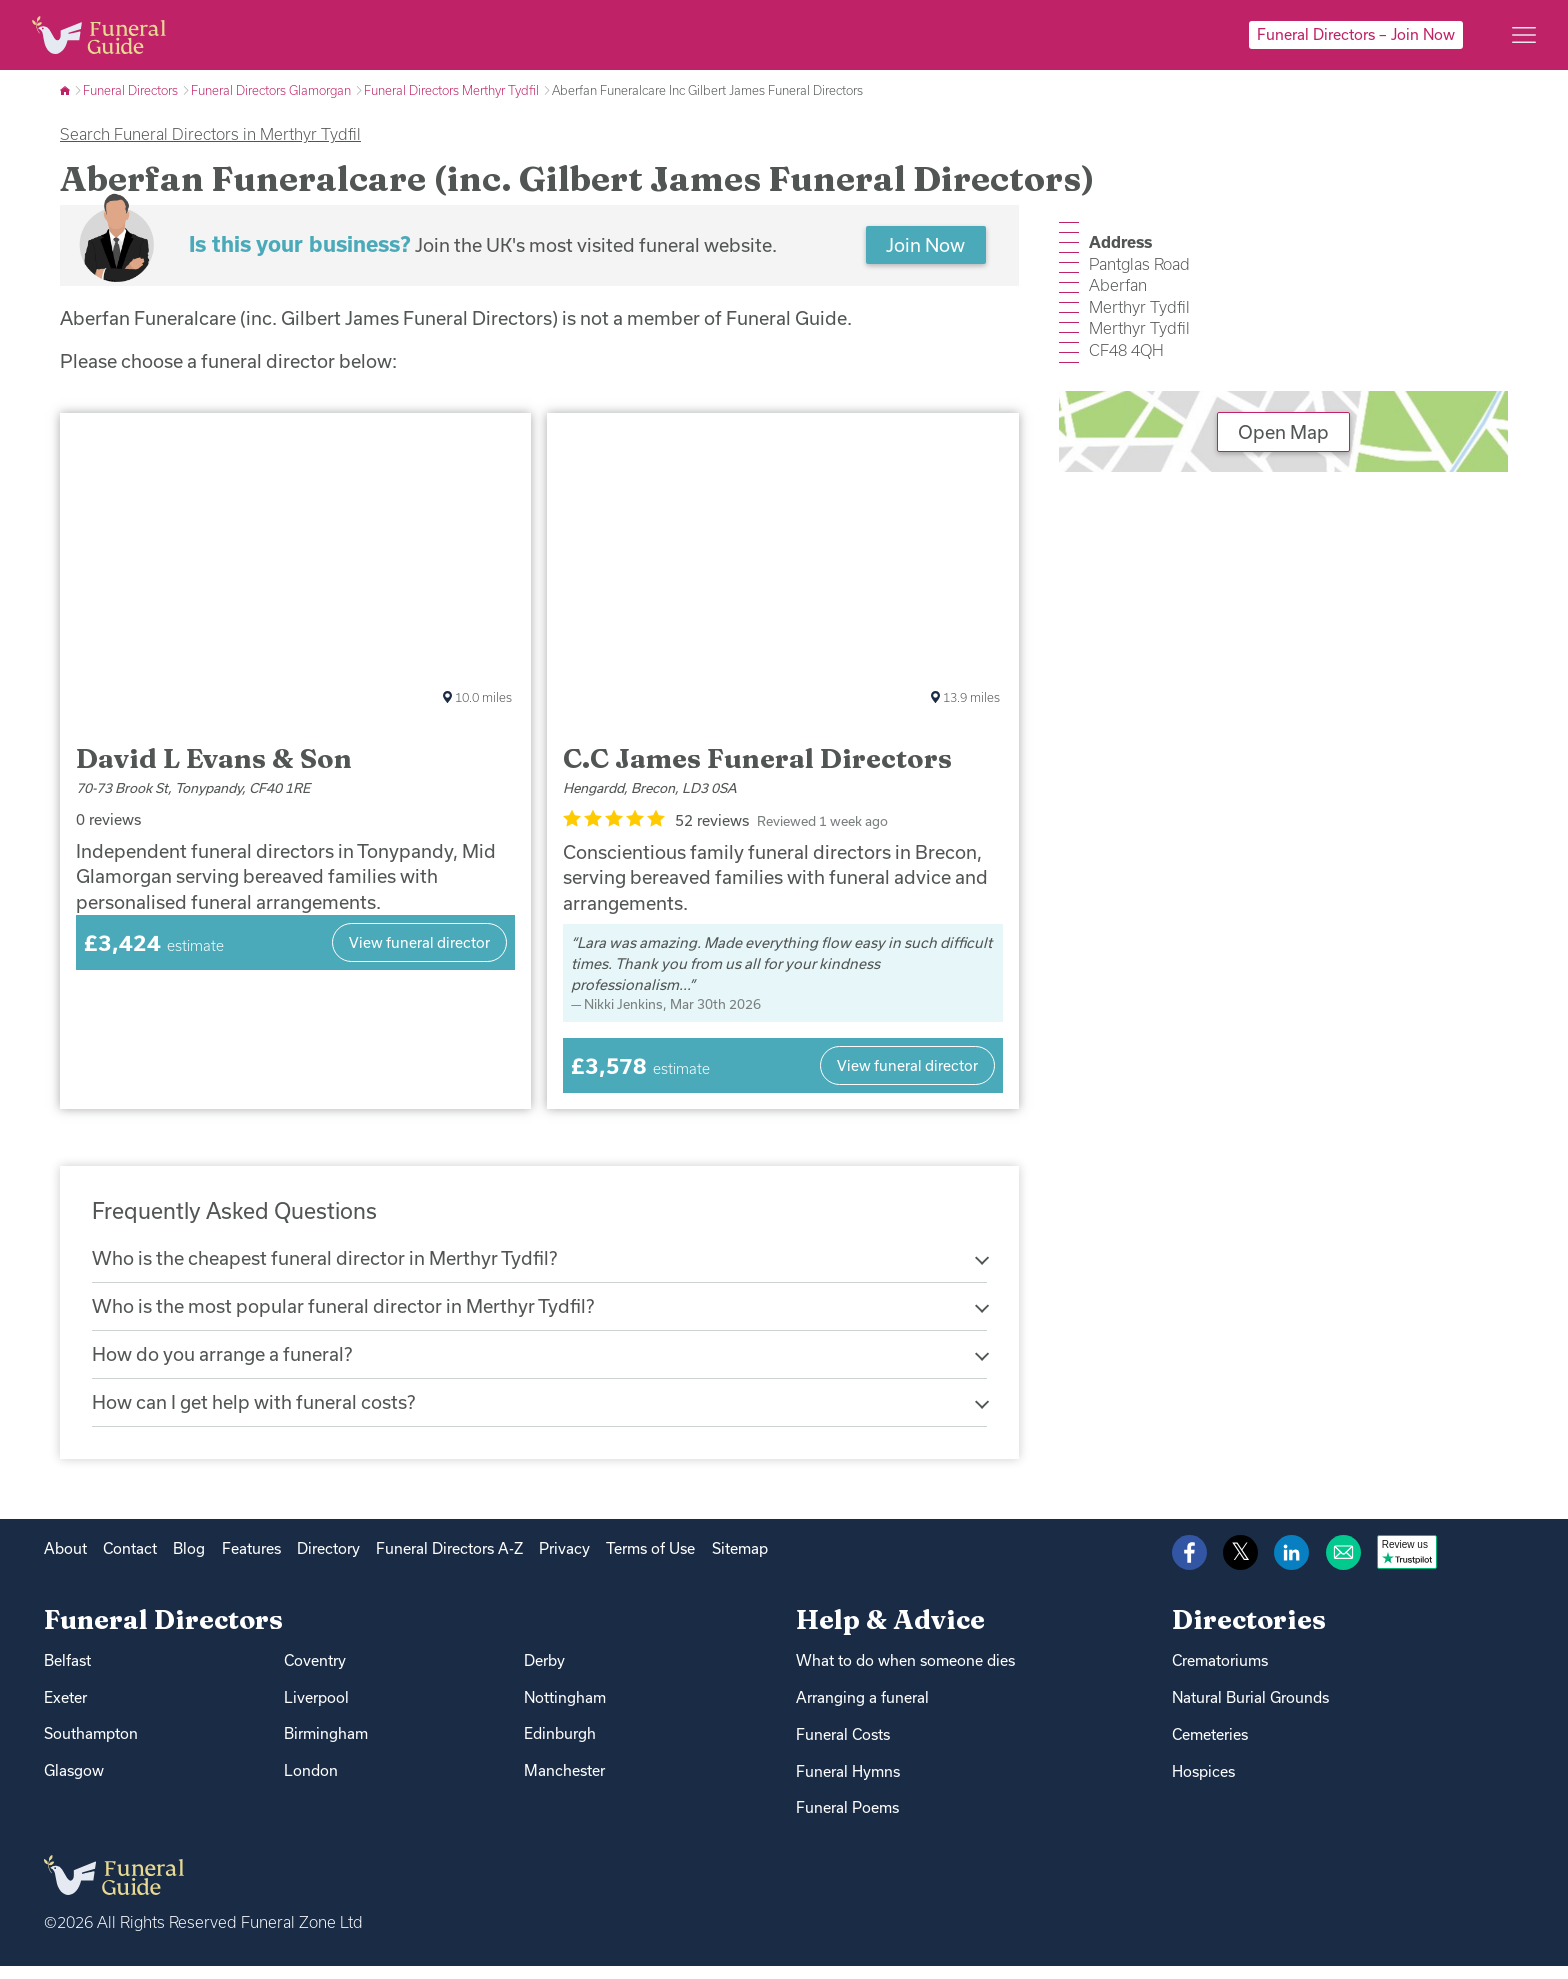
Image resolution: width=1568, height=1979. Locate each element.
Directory (328, 1561)
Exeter (65, 1710)
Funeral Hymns (848, 1784)
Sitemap (740, 1561)
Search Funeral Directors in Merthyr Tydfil (210, 134)
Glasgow (74, 1784)
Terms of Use (650, 1561)
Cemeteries (1210, 1747)
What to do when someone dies (905, 1673)
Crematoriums (1220, 1673)
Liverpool (316, 1710)
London (311, 1784)
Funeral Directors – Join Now (1356, 34)
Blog (189, 1561)
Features (251, 1561)
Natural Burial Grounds (1250, 1710)
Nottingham (565, 1710)
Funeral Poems (847, 1821)
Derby (544, 1673)
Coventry (315, 1673)
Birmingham (326, 1747)
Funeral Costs (843, 1747)
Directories (1249, 1632)
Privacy (564, 1561)
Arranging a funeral (862, 1710)
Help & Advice (890, 1632)
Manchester (564, 1784)
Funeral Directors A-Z (449, 1561)
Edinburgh (560, 1747)
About (65, 1561)
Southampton (91, 1747)
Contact (130, 1561)
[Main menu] (1524, 35)
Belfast (67, 1673)
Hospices (1203, 1784)
